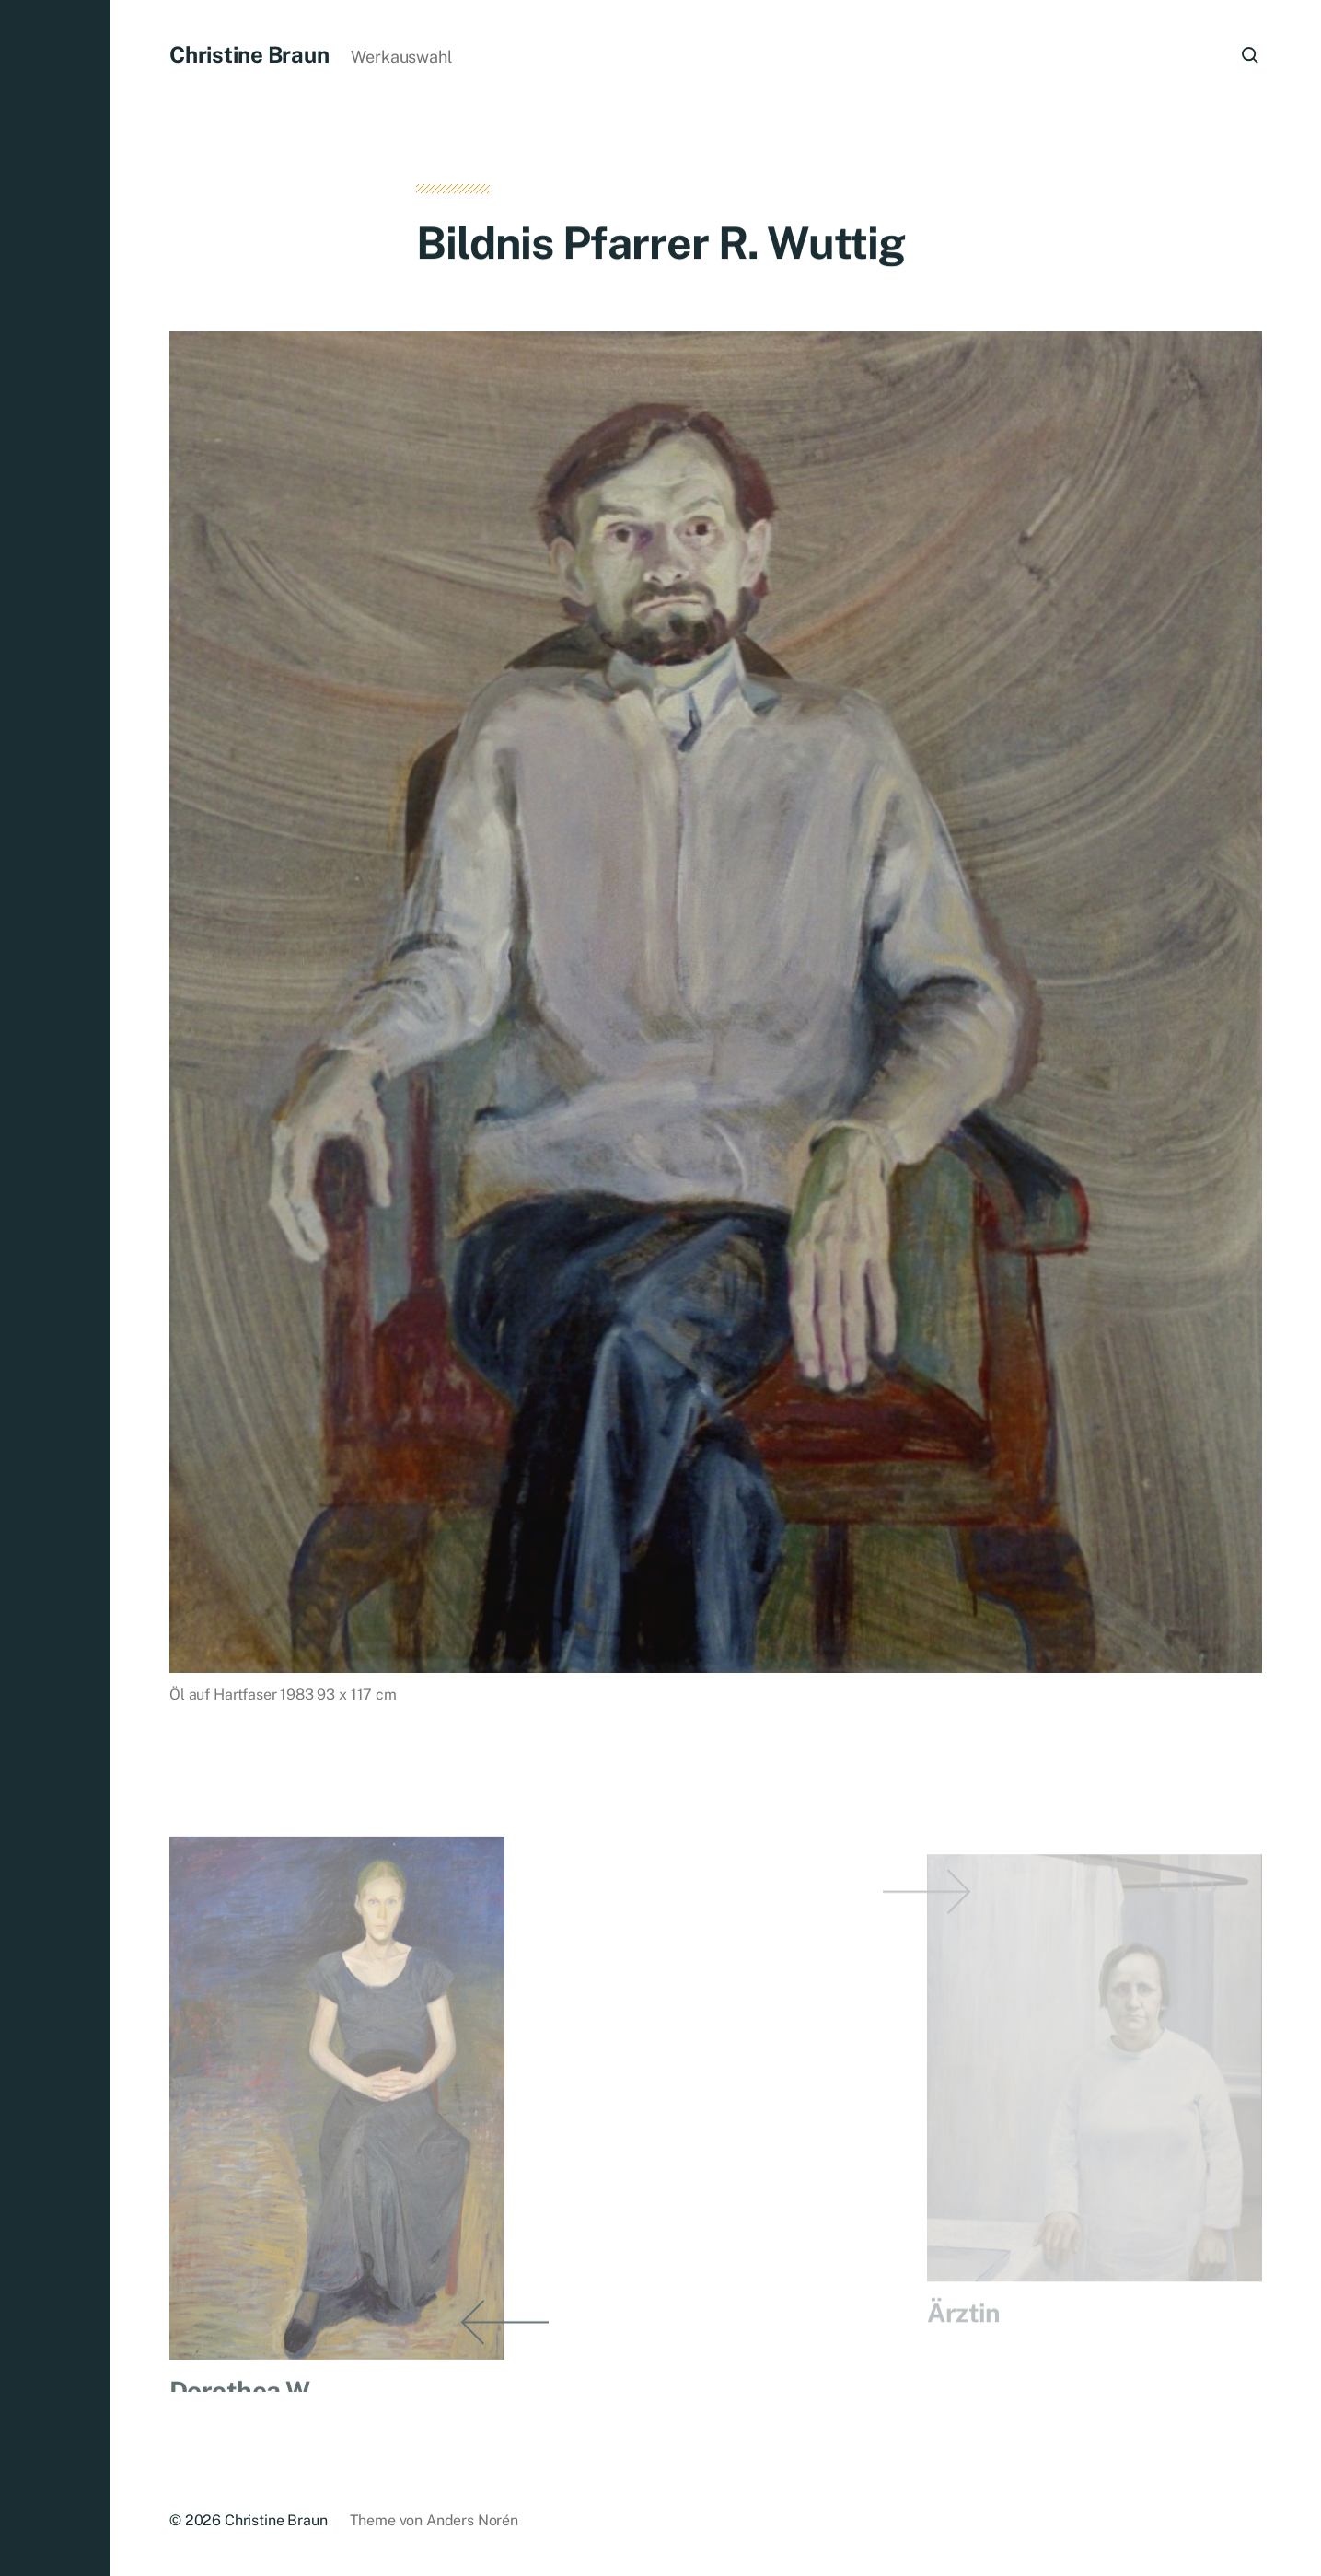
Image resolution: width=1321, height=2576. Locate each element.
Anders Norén (472, 2520)
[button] (55, 1288)
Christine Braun (249, 54)
